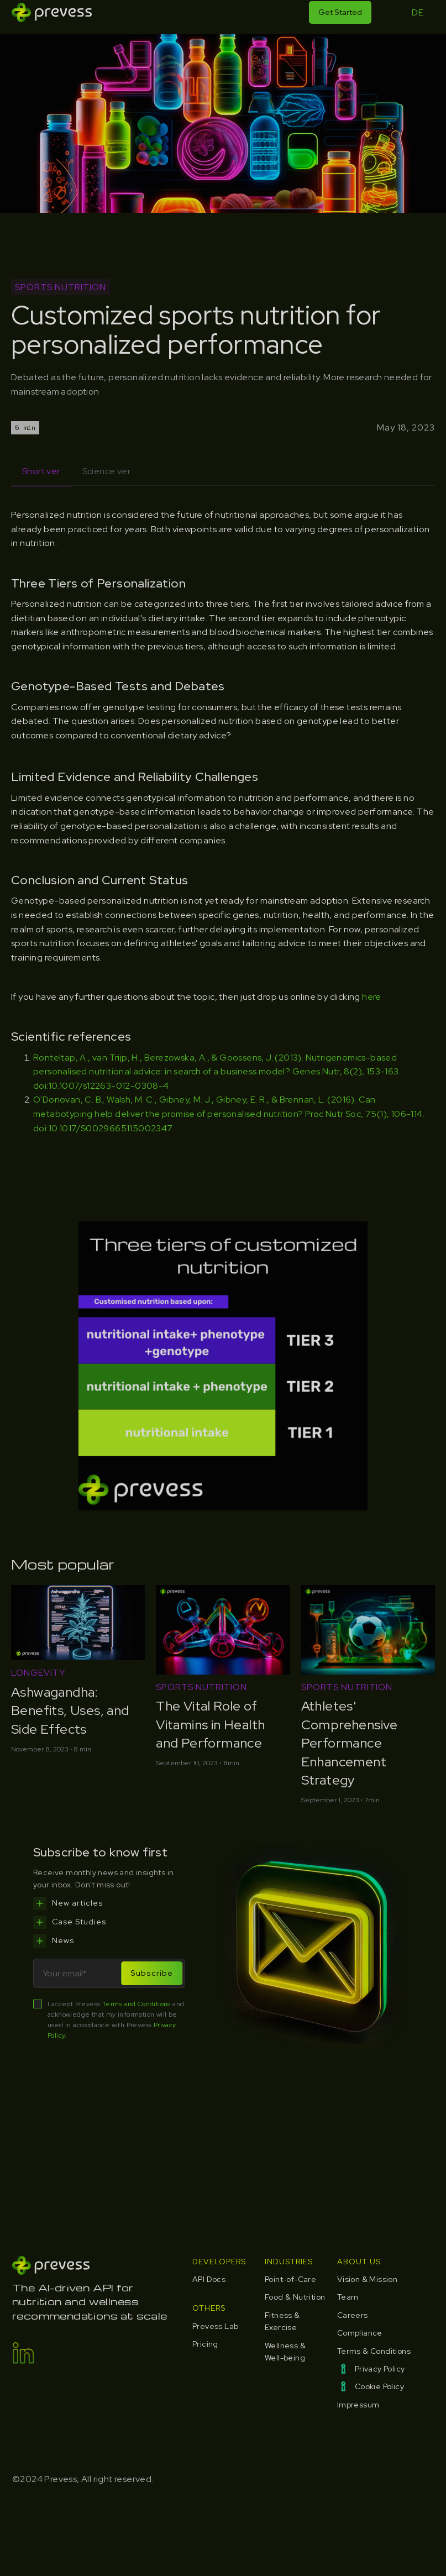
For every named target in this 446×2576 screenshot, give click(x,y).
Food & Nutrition (295, 2297)
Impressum (358, 2405)
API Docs (208, 2279)
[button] (389, 12)
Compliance (359, 2333)
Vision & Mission (367, 2279)
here (371, 997)
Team (348, 2297)
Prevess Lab (215, 2326)
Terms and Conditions (136, 2004)
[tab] (41, 471)
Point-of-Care (290, 2279)
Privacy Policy (380, 2369)
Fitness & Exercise (282, 2321)
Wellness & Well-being (285, 2352)
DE (417, 12)
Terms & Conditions (374, 2351)
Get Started (340, 12)
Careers (352, 2315)
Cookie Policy (379, 2386)
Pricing (205, 2344)
